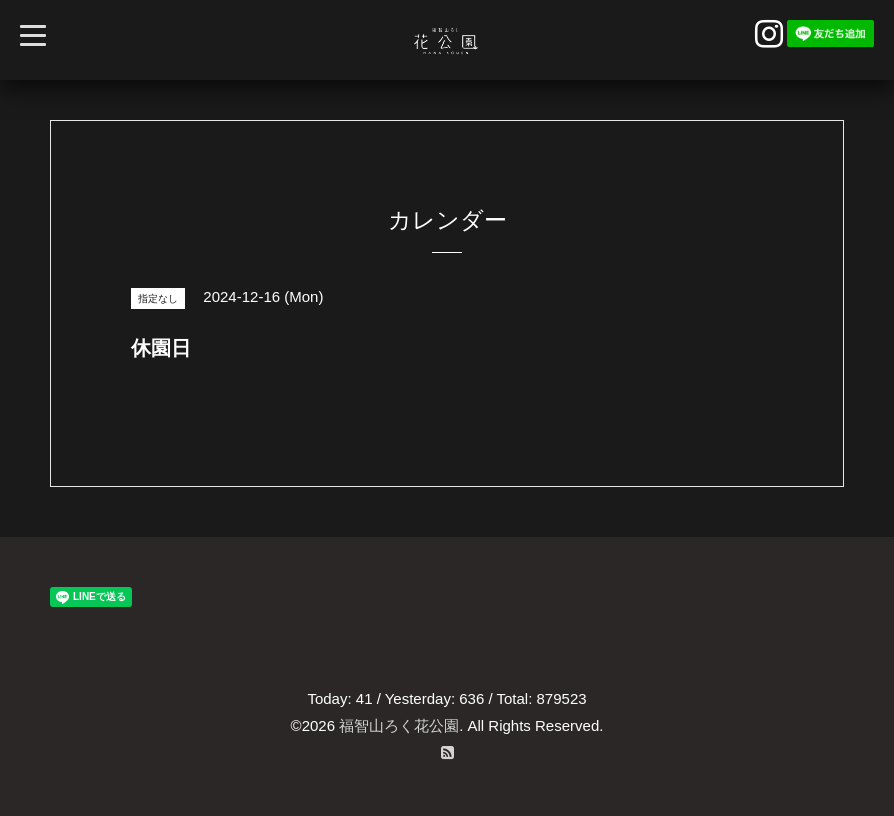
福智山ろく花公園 (399, 725)
